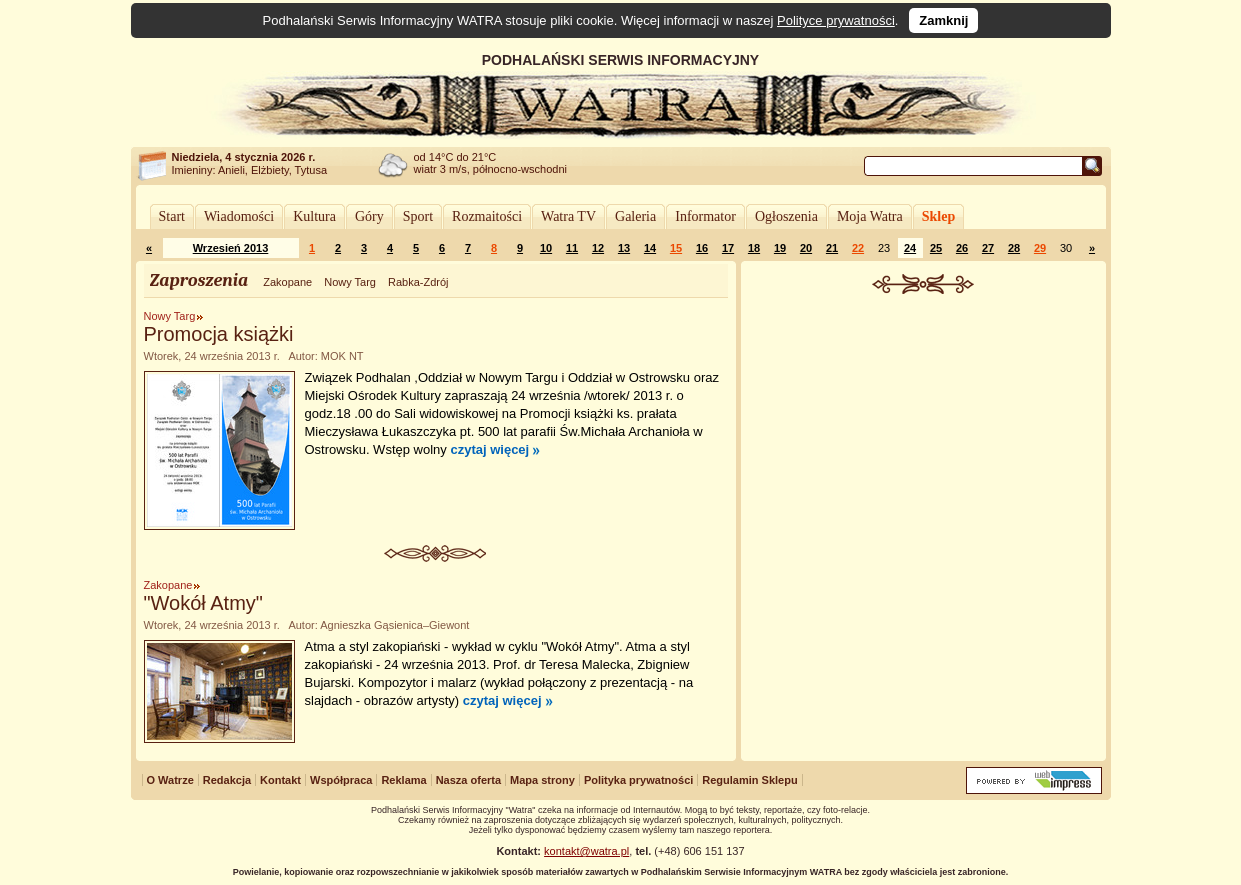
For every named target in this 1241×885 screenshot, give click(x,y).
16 (702, 248)
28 (1014, 248)
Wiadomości (239, 216)
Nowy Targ (350, 282)
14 (650, 248)
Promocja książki (219, 334)
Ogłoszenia (786, 216)
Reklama (403, 780)
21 (832, 248)
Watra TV (568, 216)
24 (910, 248)
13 (624, 248)
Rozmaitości (487, 216)
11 (572, 248)
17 (728, 248)
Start (172, 216)
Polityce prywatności (836, 20)
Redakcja (227, 780)
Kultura (314, 216)
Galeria (635, 216)
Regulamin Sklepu (749, 780)
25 (936, 248)
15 (676, 248)
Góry (369, 216)
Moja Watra (870, 216)
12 (598, 248)
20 (806, 248)
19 (780, 248)
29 (1040, 248)
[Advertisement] (923, 444)
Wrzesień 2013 (231, 248)
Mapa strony (542, 780)
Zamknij (943, 20)
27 (988, 248)
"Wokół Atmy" (203, 603)
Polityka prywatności (638, 780)
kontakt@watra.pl (586, 851)
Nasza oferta (468, 780)
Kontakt (280, 780)
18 (754, 248)
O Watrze (170, 780)
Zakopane (287, 282)
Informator (705, 216)
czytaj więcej (489, 449)
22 (858, 248)
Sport (418, 216)
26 (962, 248)
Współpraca (341, 780)
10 (546, 248)
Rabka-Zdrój (418, 282)
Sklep (938, 216)
